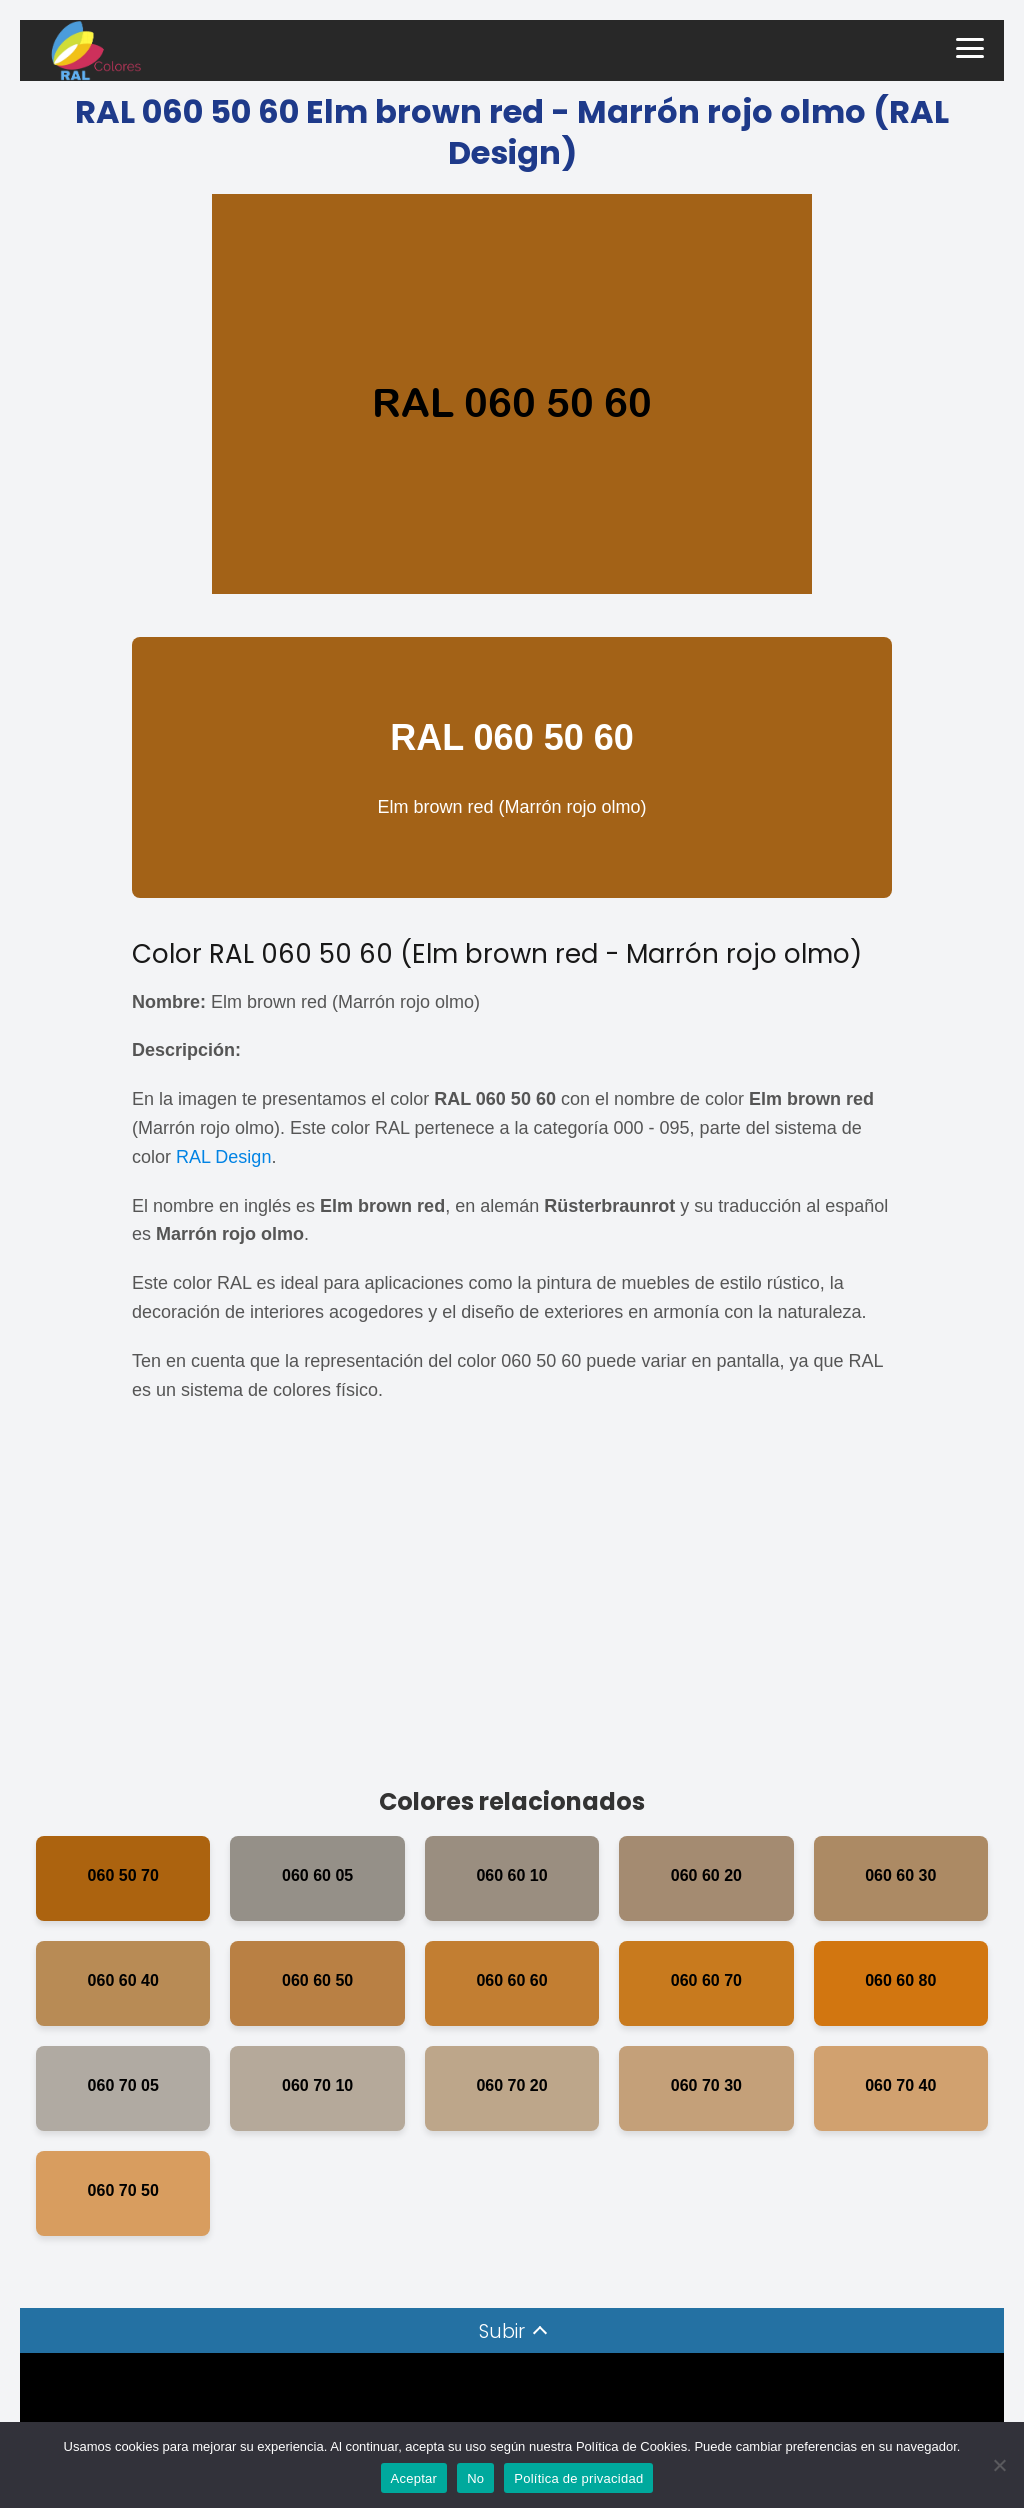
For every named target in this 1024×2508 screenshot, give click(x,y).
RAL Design (223, 1157)
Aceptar (414, 2478)
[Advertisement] (512, 1604)
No (475, 2478)
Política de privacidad (578, 2478)
